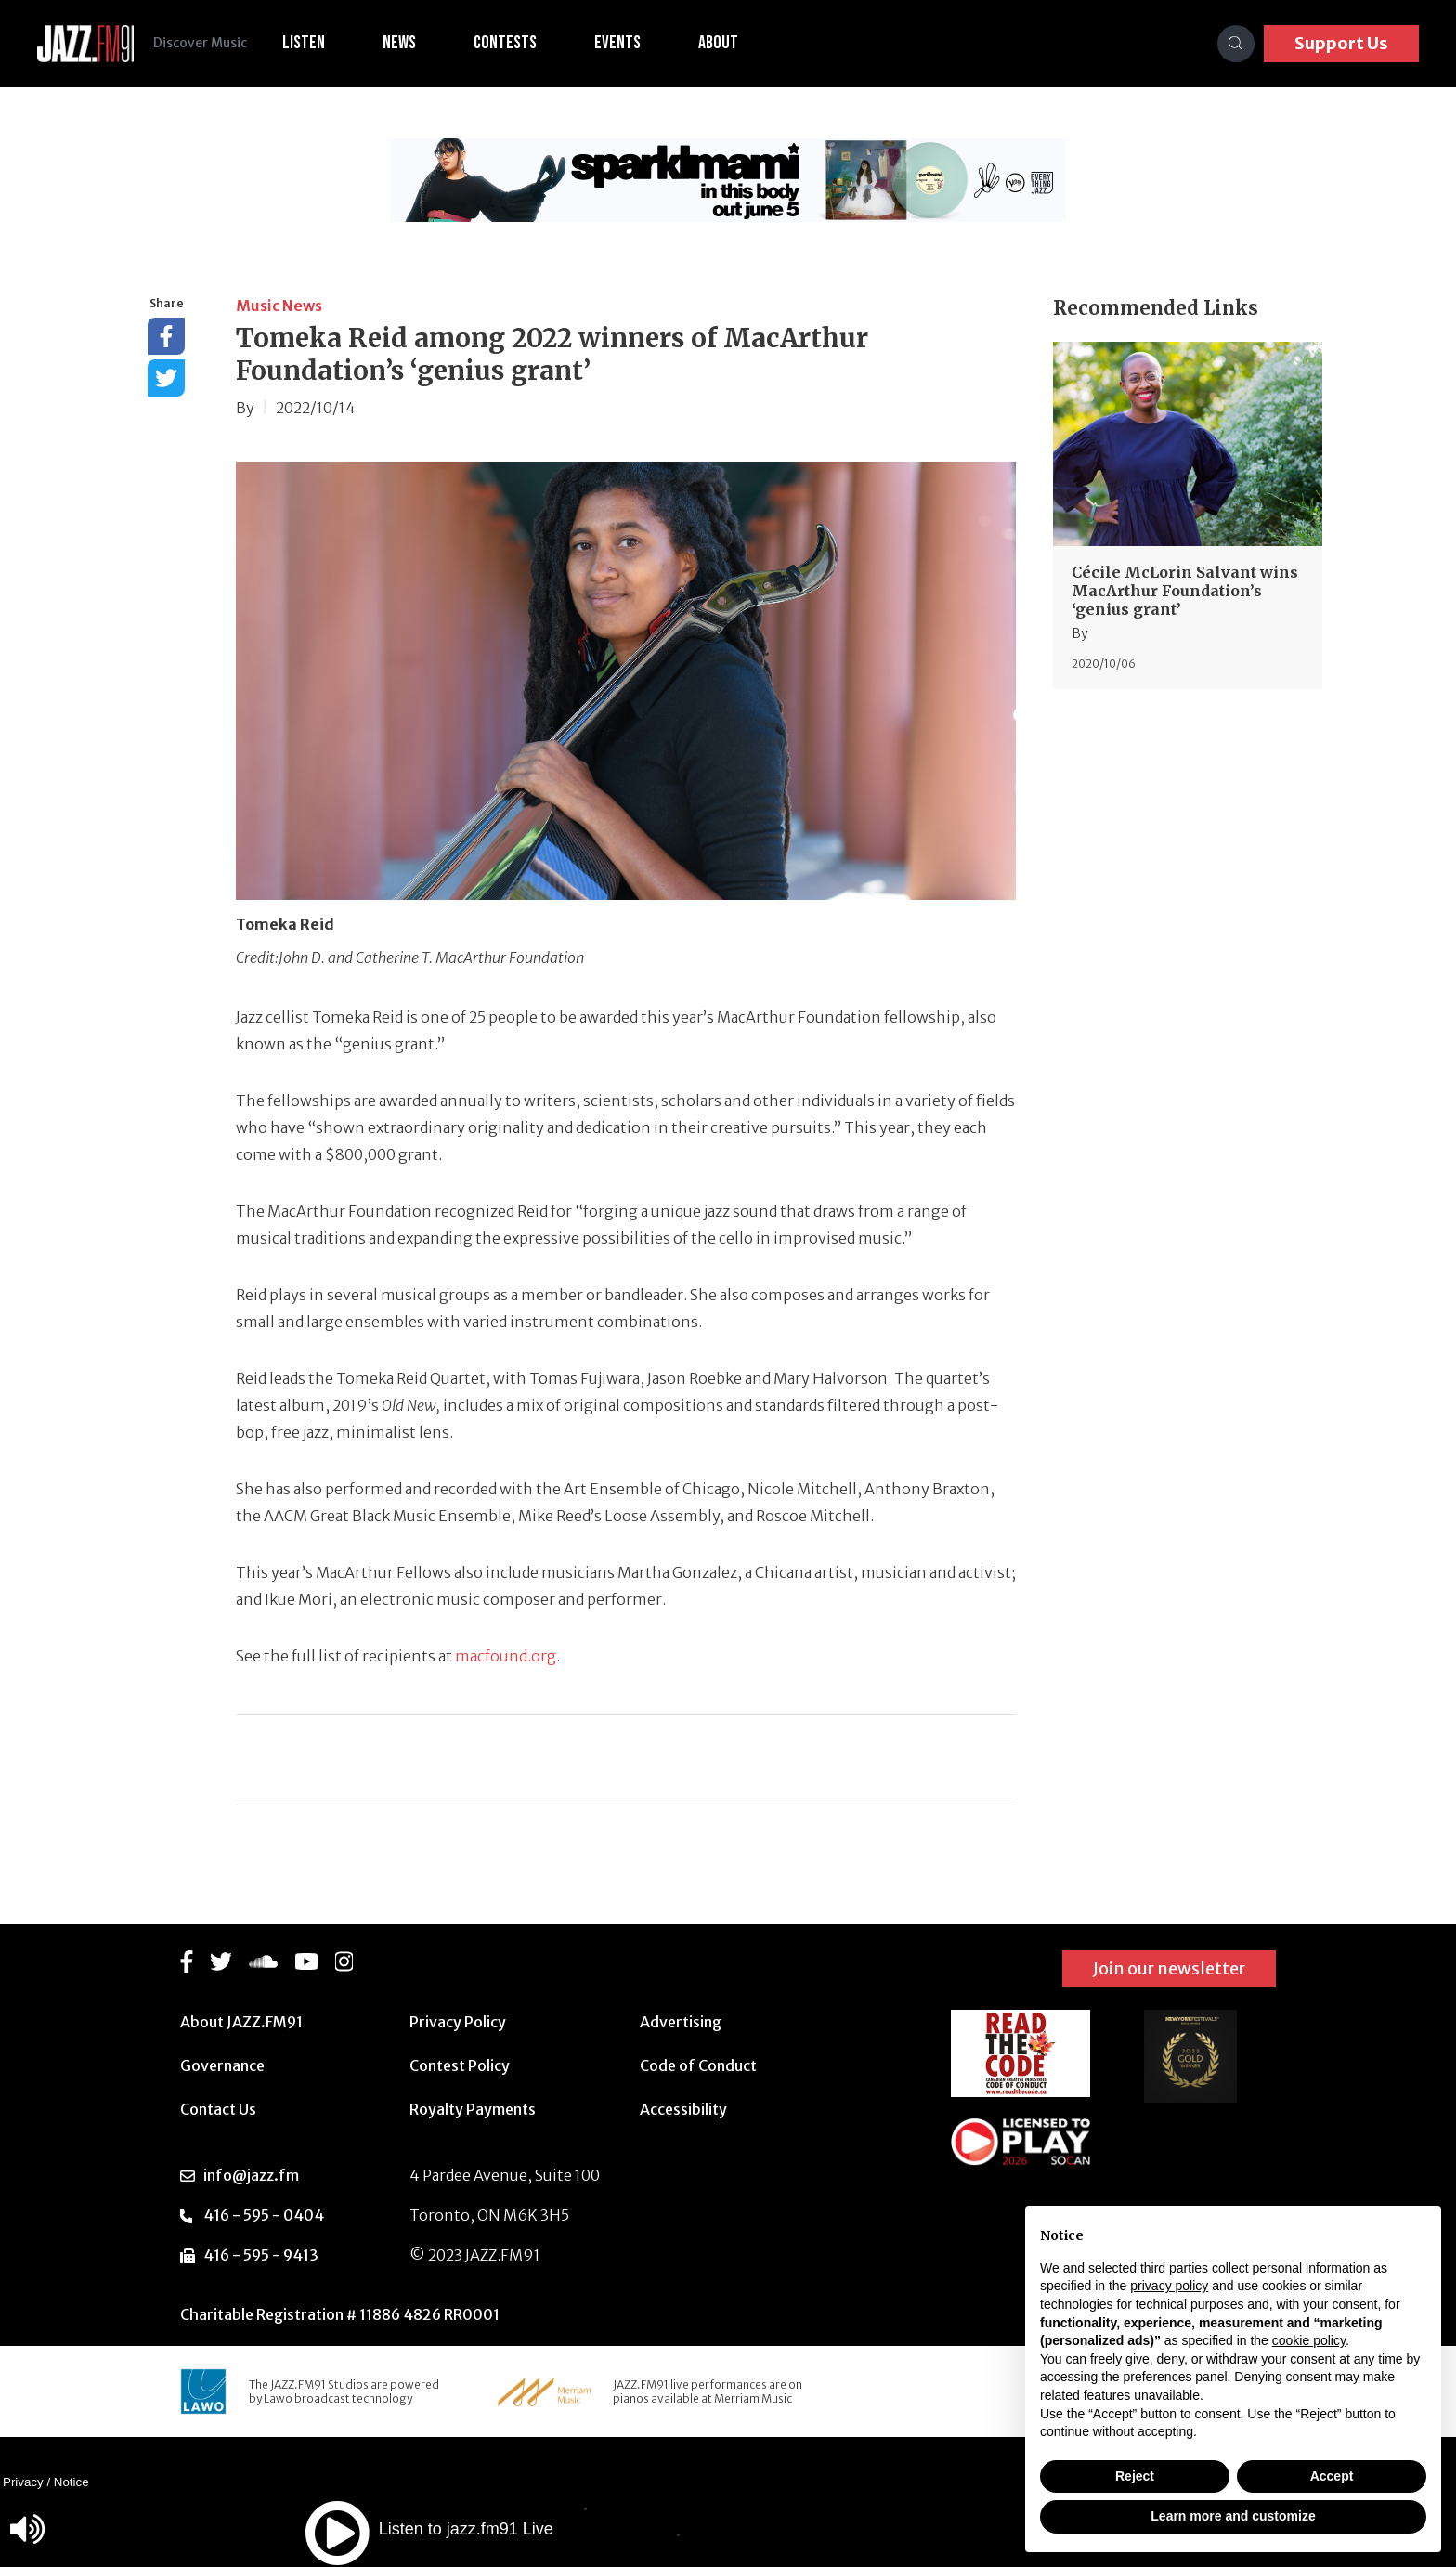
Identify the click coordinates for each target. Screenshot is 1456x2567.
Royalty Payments (473, 2109)
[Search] (1235, 43)
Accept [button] (1332, 2476)
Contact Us (218, 2109)
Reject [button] (1134, 2476)
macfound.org (505, 1656)
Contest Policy (460, 2065)
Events (627, 43)
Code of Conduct (698, 2065)
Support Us (1341, 43)
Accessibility (683, 2109)
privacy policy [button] (1169, 2285)
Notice (71, 2482)
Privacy (23, 2482)
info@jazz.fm (251, 2175)
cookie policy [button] (1309, 2340)
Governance (222, 2065)
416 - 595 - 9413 (260, 2255)
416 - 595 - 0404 (263, 2215)
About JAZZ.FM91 (241, 2022)
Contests (515, 43)
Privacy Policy (458, 2022)
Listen (313, 43)
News (409, 43)
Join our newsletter (1169, 1968)
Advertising (681, 2022)
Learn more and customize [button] (1232, 2515)
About (728, 43)
